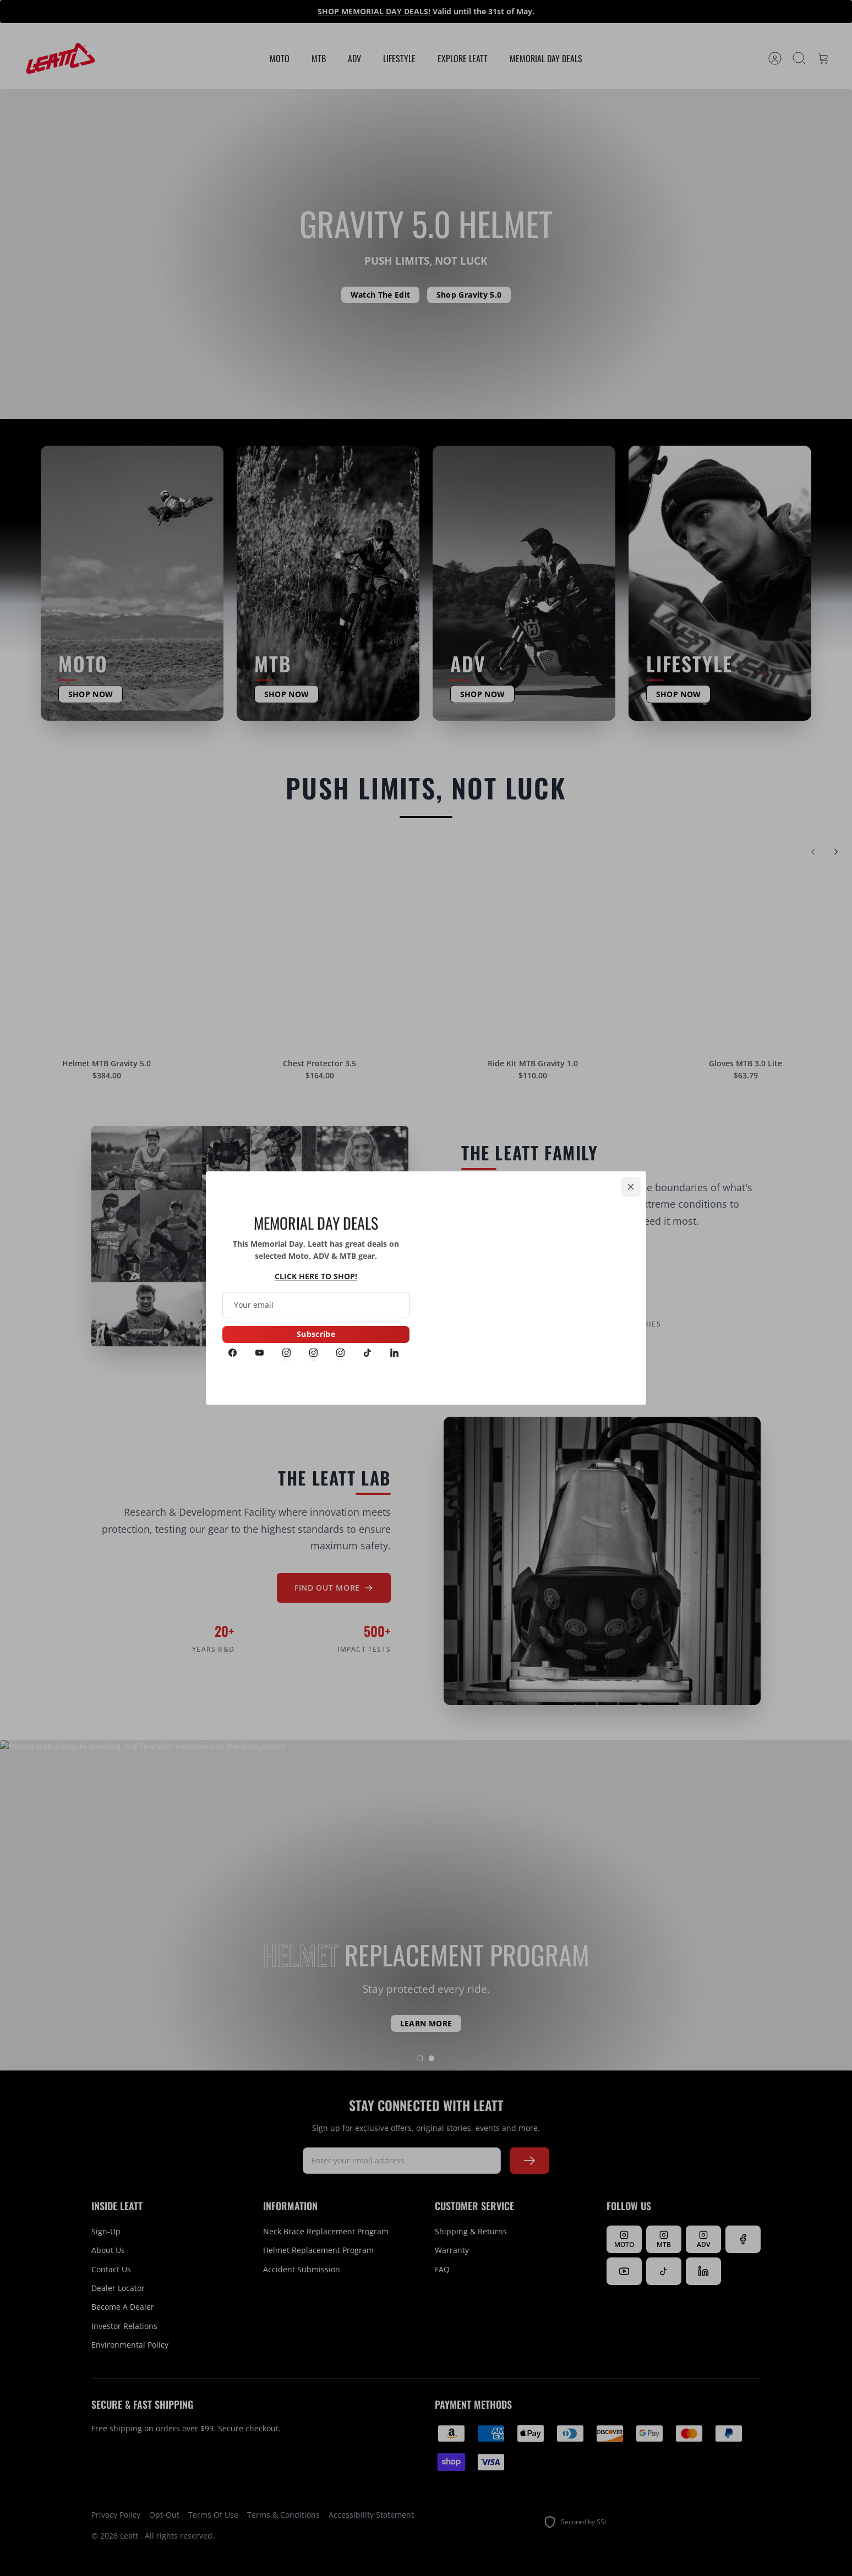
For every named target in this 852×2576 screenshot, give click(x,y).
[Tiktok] (367, 1354)
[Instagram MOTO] (286, 1354)
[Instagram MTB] (313, 1354)
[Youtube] (259, 1354)
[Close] (631, 1187)
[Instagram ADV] (340, 1354)
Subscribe (316, 1334)
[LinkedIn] (394, 1354)
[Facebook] (232, 1354)
